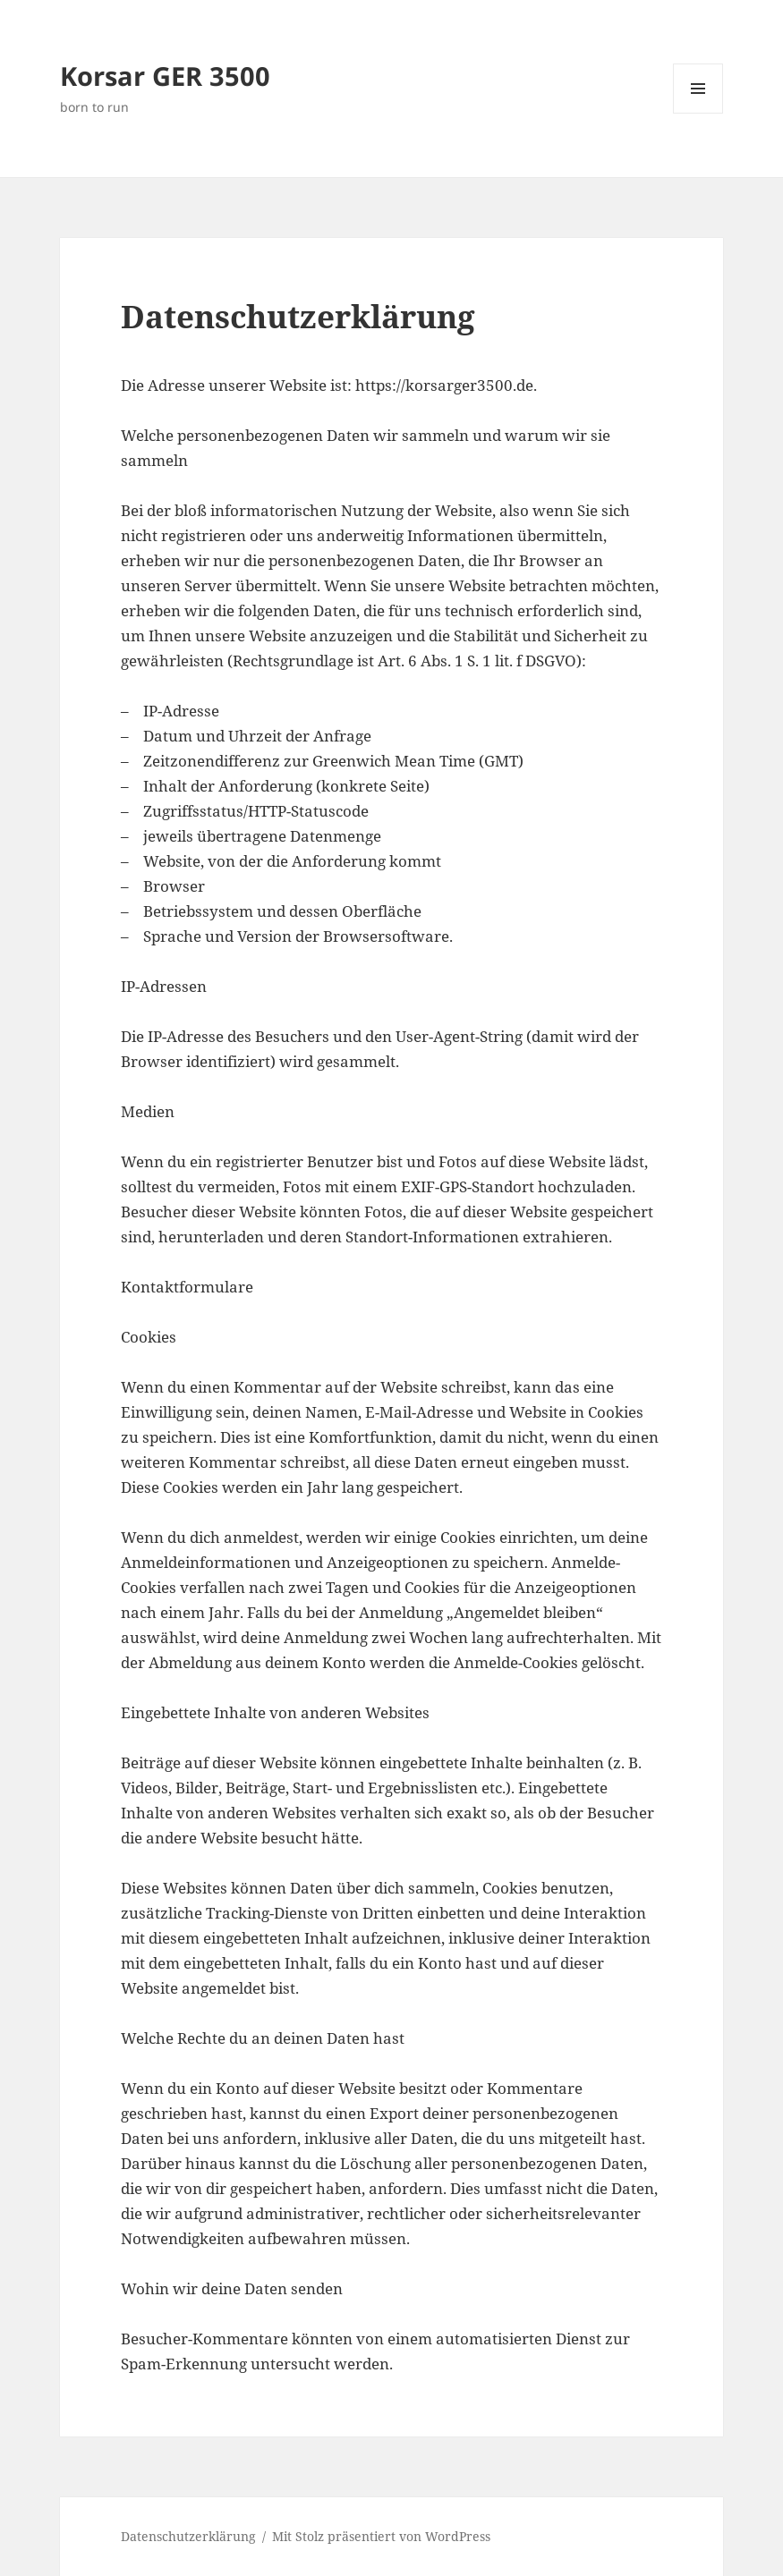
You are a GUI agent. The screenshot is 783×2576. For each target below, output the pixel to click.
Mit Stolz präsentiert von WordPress (381, 2536)
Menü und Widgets (698, 113)
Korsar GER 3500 (165, 75)
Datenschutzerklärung (188, 2536)
